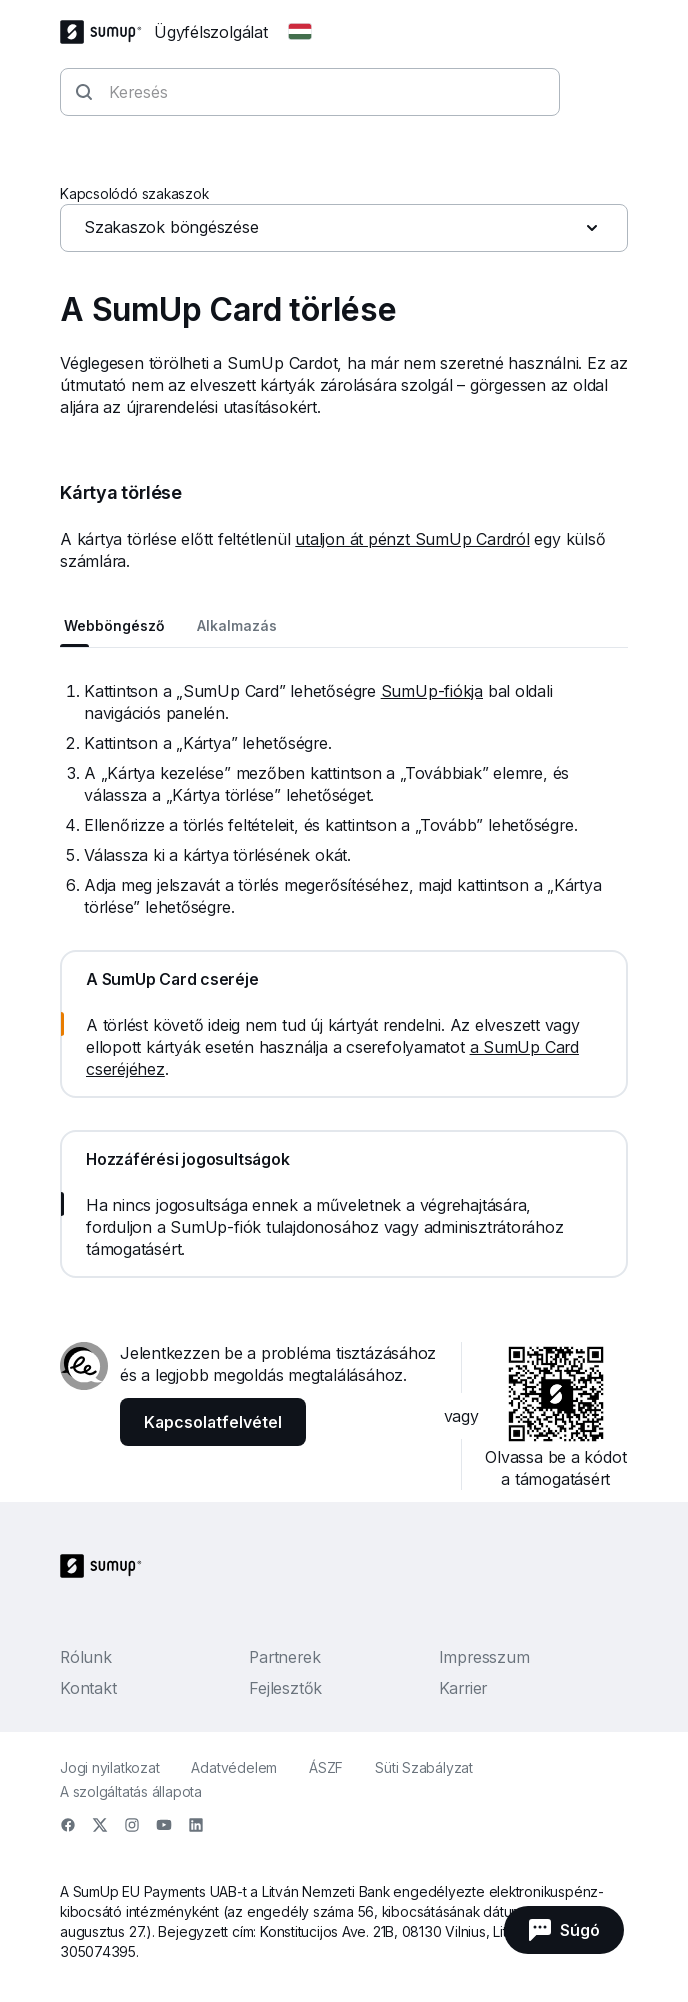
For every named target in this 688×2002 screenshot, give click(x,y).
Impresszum (484, 1657)
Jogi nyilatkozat (109, 1767)
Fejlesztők (285, 1688)
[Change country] (300, 32)
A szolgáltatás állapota (131, 1791)
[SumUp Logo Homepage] (107, 32)
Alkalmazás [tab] (237, 625)
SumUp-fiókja (432, 691)
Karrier (463, 1688)
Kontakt (88, 1688)
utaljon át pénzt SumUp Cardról (412, 539)
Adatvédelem (234, 1767)
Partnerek (284, 1657)
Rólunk (86, 1657)
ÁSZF (326, 1767)
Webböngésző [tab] (114, 625)
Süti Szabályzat (424, 1767)
